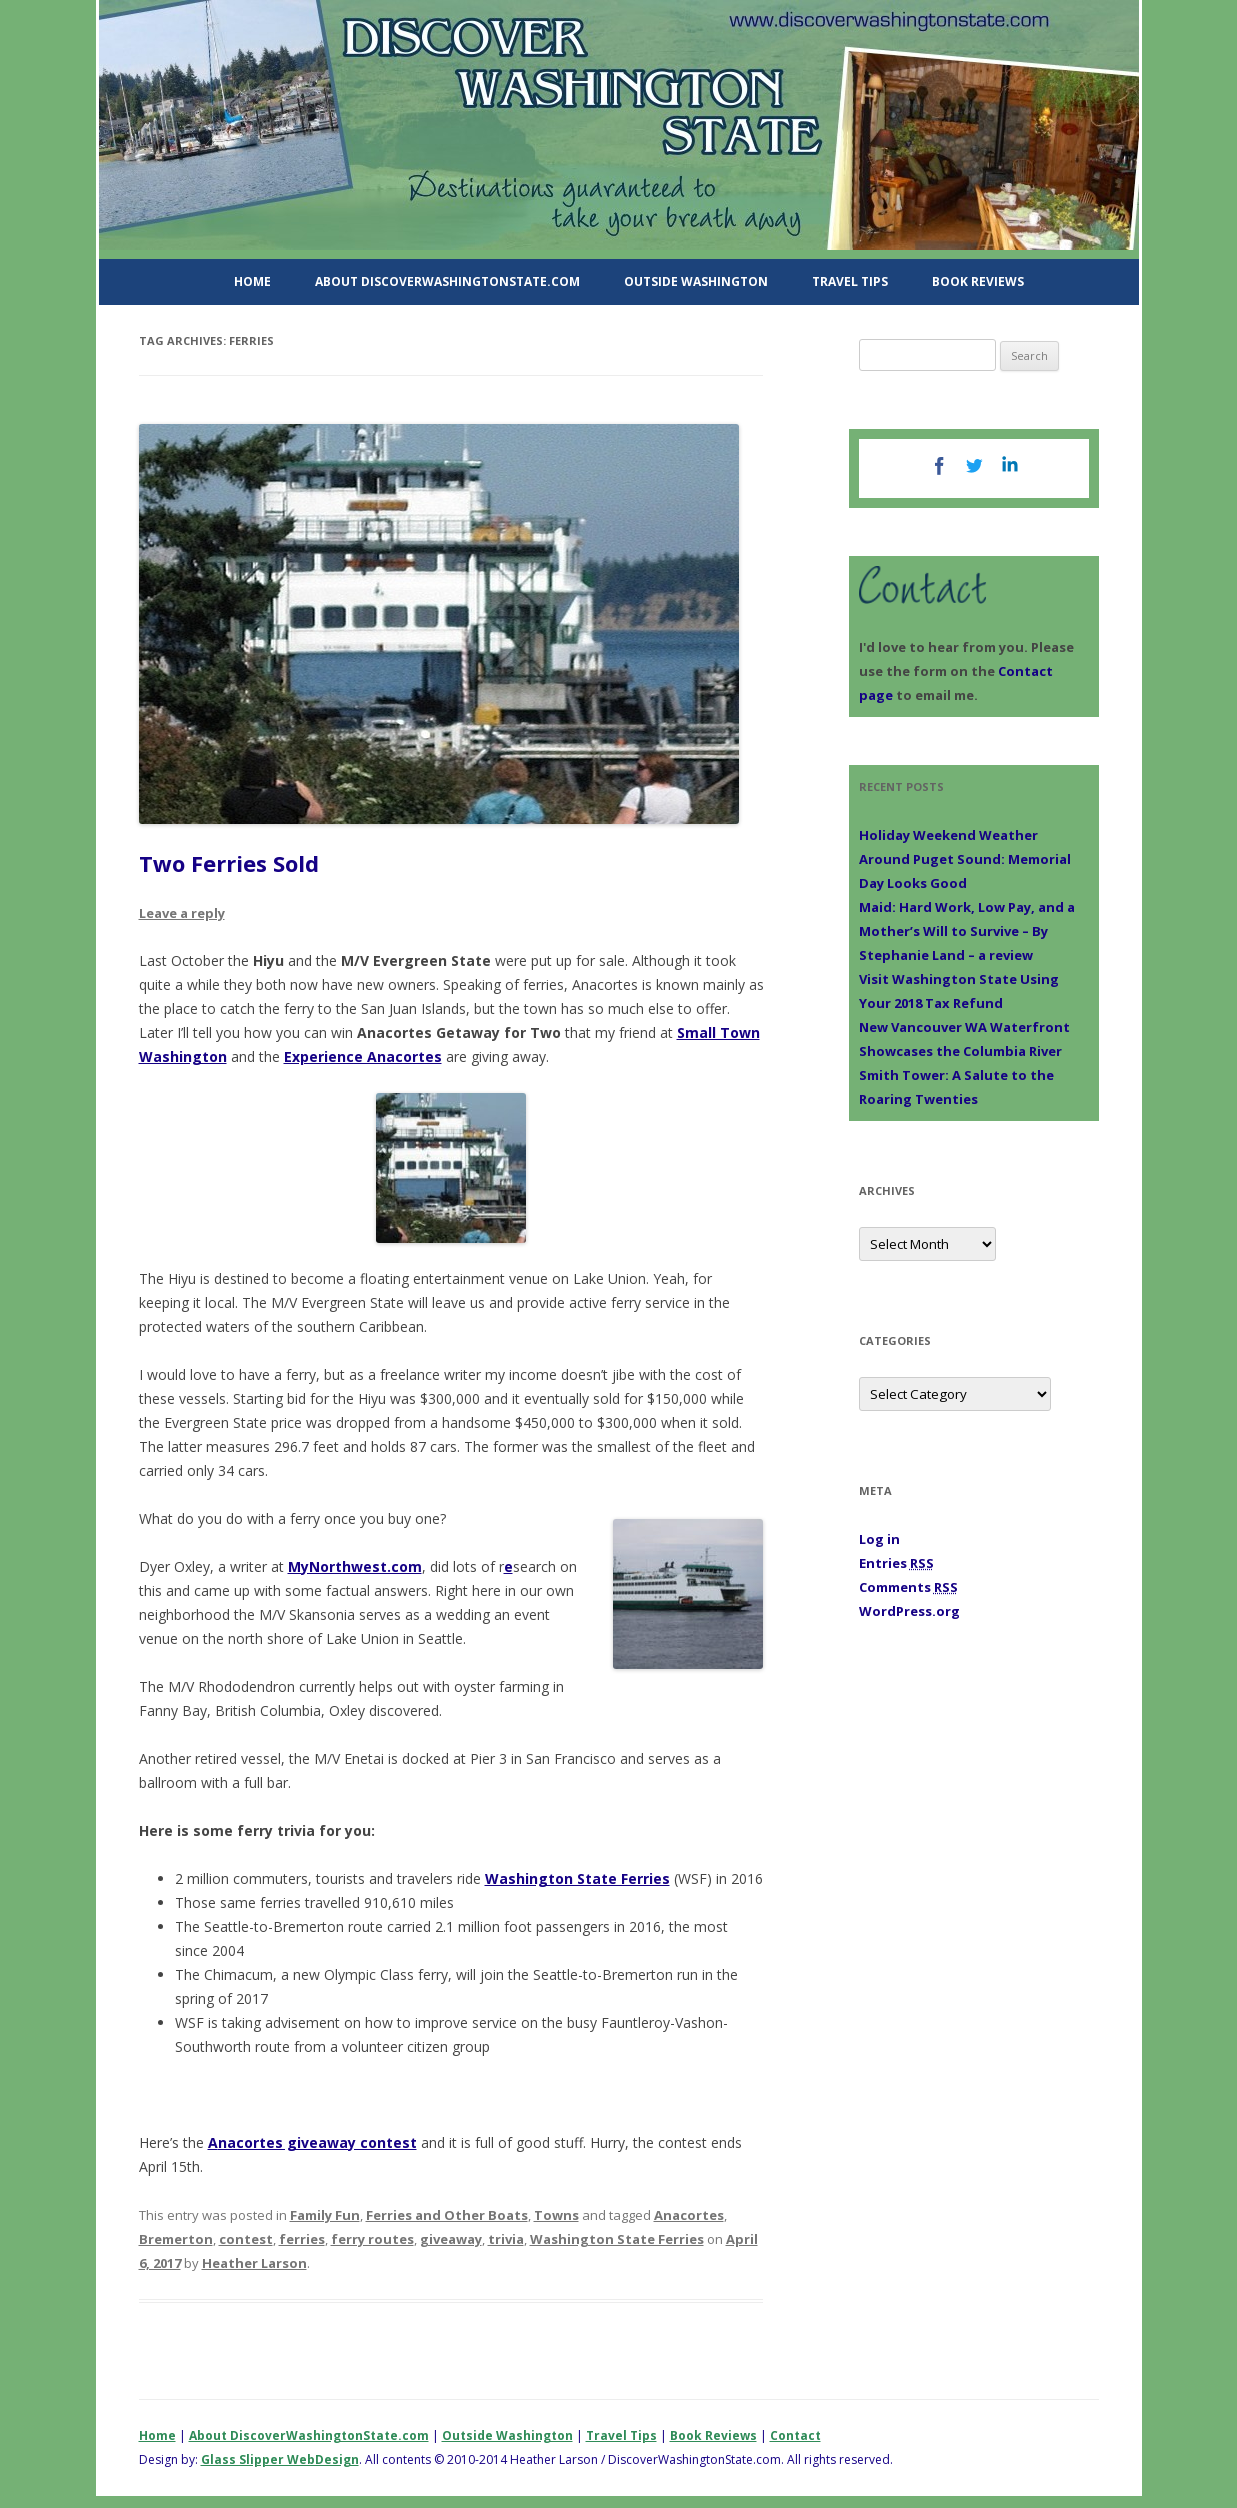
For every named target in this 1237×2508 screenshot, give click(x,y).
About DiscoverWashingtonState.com (447, 281)
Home (252, 281)
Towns (556, 2215)
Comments (908, 1587)
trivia (506, 2239)
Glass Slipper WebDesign (280, 2459)
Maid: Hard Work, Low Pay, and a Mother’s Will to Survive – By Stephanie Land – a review (967, 931)
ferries (302, 2239)
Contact (795, 2435)
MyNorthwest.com (355, 1566)
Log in (879, 1539)
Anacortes (689, 2215)
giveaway (451, 2239)
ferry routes (372, 2239)
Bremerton (176, 2239)
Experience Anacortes (363, 1056)
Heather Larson (254, 2263)
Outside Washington (696, 281)
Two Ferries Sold (229, 863)
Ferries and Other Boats (447, 2215)
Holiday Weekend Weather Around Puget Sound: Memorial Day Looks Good (965, 859)
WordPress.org (909, 1611)
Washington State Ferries (577, 1878)
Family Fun (325, 2215)
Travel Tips (850, 281)
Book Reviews (978, 281)
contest (246, 2239)
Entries (896, 1563)
